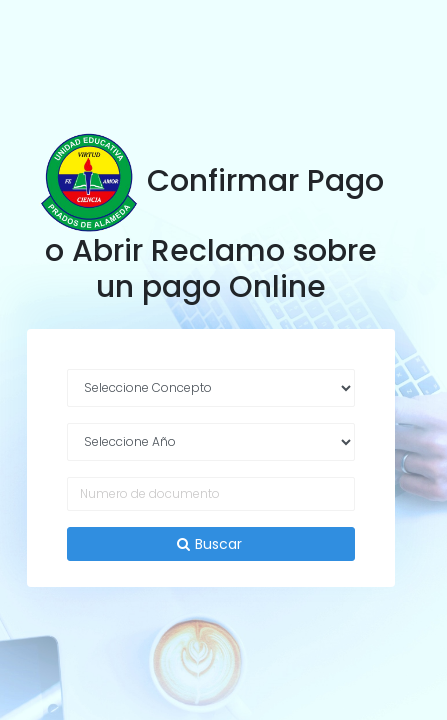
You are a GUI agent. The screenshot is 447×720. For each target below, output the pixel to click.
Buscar (211, 544)
